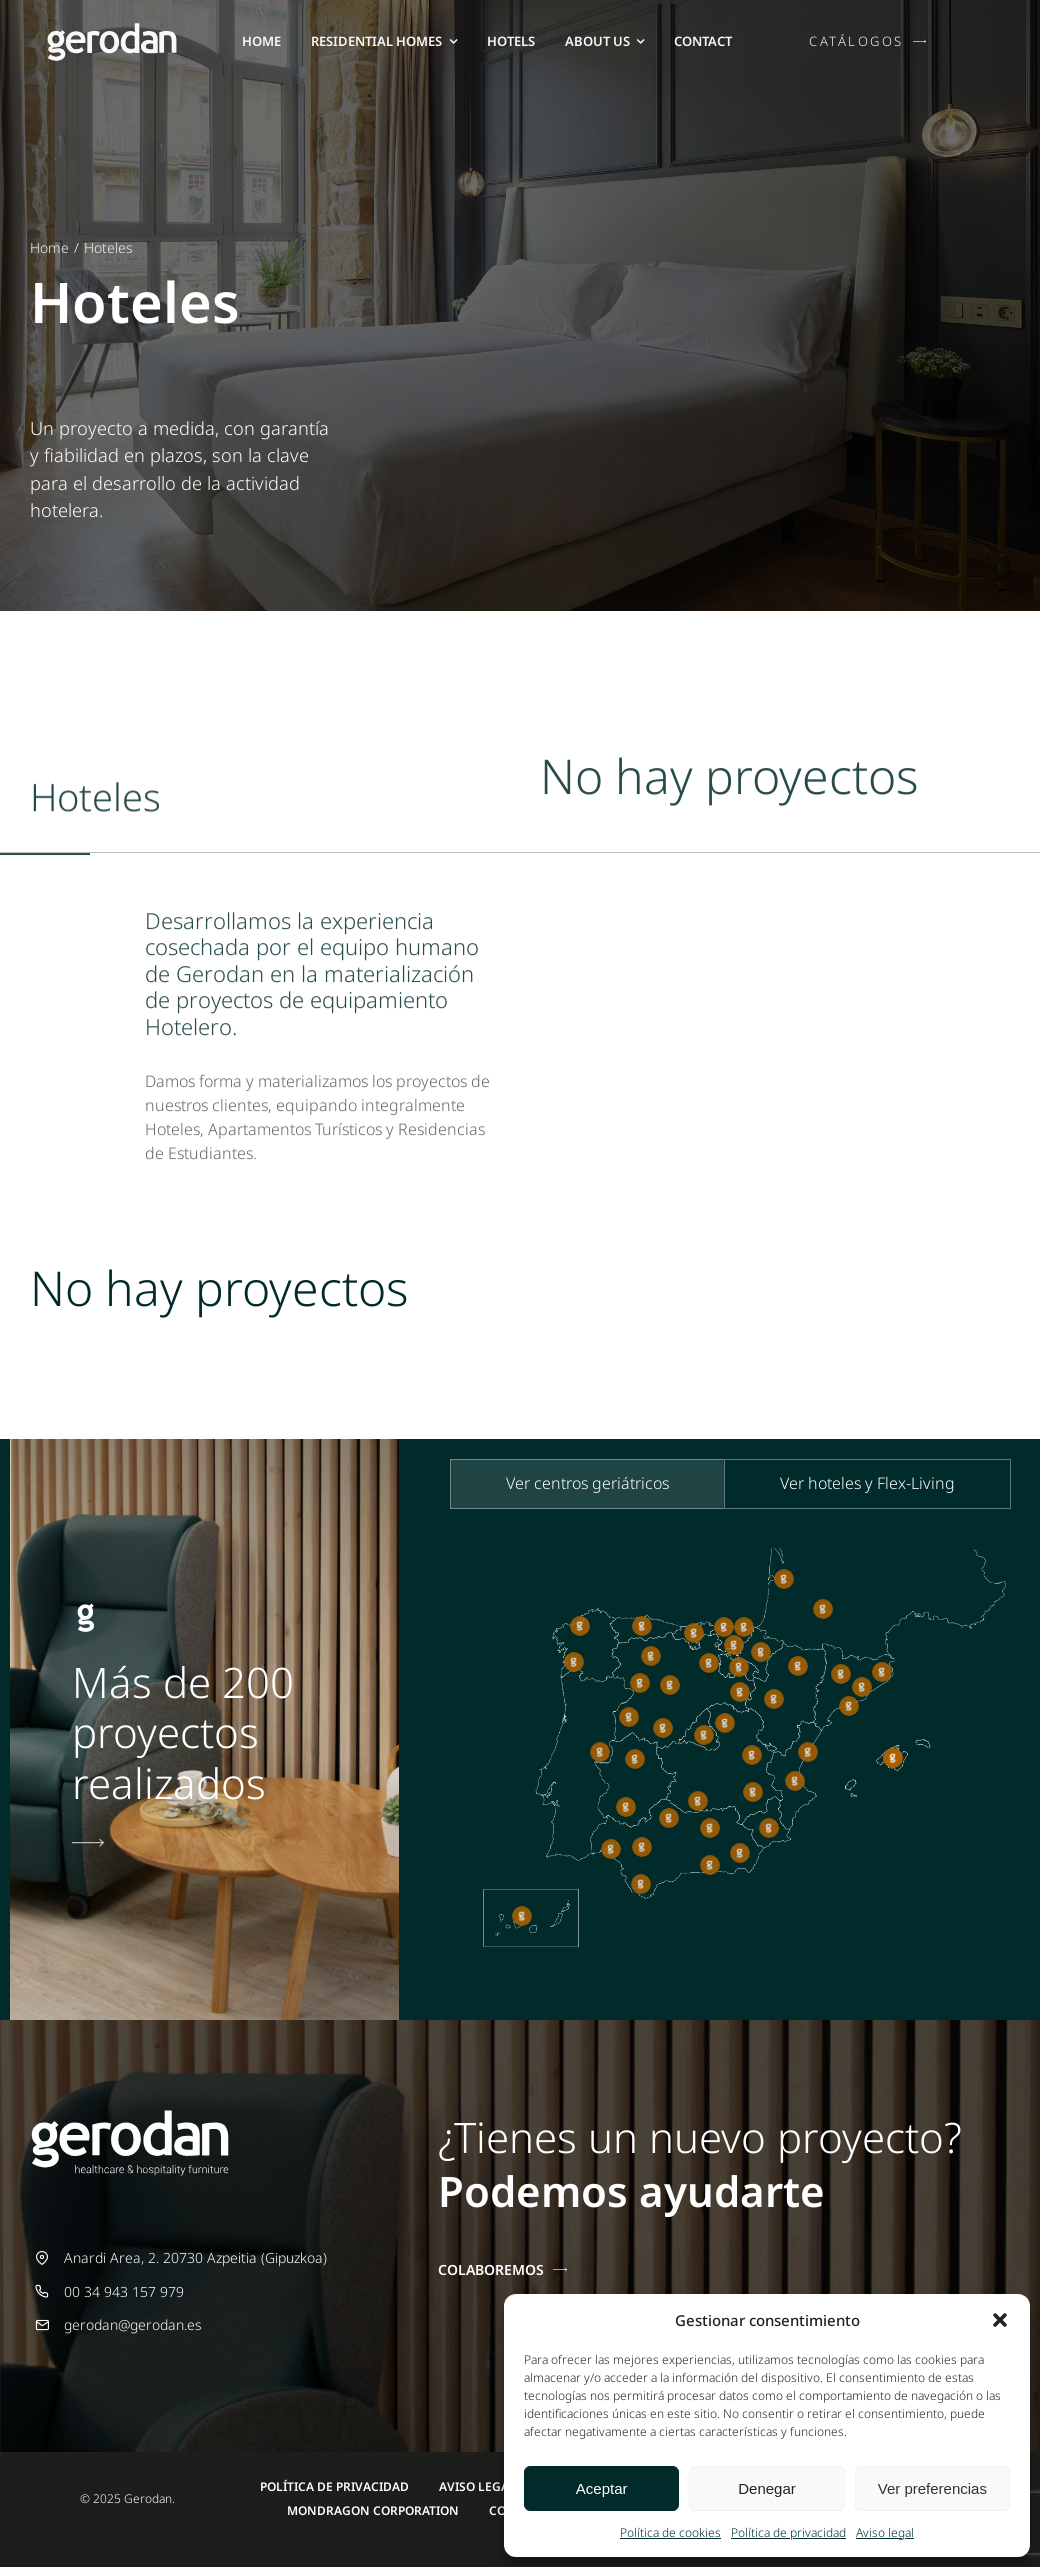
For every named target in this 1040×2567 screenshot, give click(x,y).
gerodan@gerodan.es (133, 2324)
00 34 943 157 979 (124, 2291)
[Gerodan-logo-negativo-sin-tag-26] (112, 29)
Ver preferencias (932, 2488)
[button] (1000, 2320)
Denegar (767, 2488)
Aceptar (602, 2488)
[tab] (587, 1483)
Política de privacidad (788, 2532)
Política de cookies (670, 2532)
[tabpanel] (724, 1759)
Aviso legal (885, 2532)
